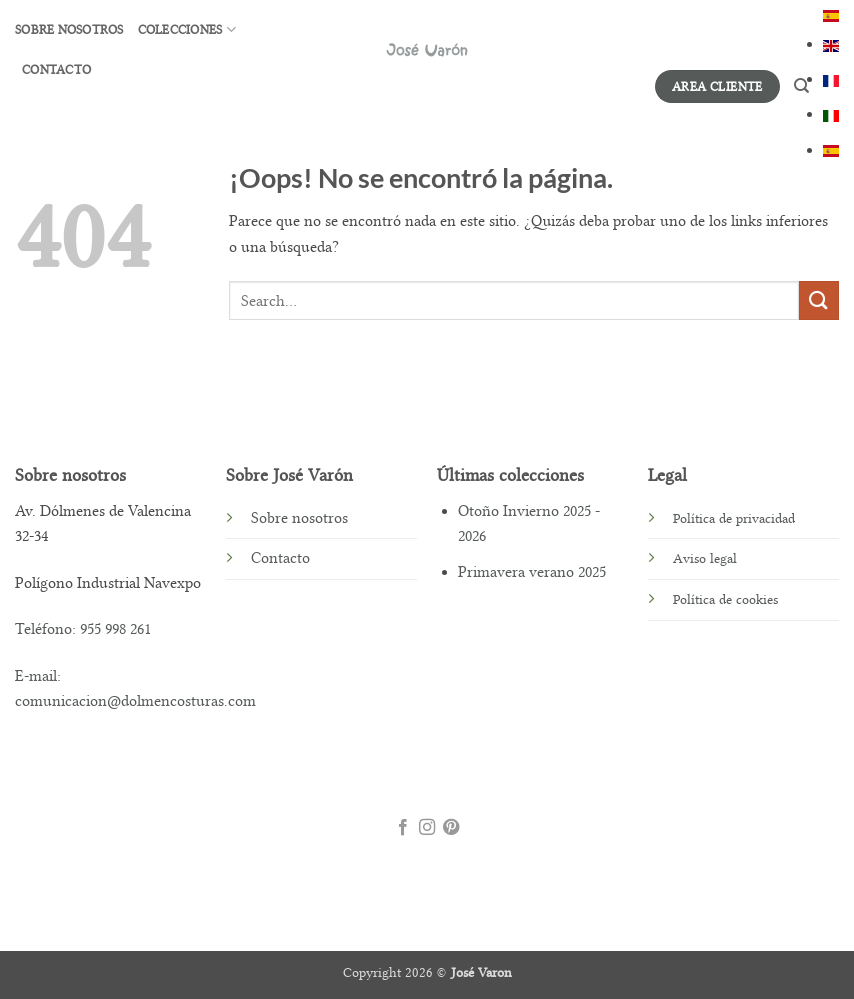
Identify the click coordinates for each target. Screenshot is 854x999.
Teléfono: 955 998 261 (83, 629)
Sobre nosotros (69, 30)
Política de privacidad (734, 518)
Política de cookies (725, 599)
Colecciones (187, 29)
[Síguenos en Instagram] (427, 828)
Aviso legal (705, 558)
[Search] (801, 86)
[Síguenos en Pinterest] (451, 828)
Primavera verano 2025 (532, 572)
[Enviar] (819, 300)
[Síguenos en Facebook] (402, 828)
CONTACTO (56, 70)
